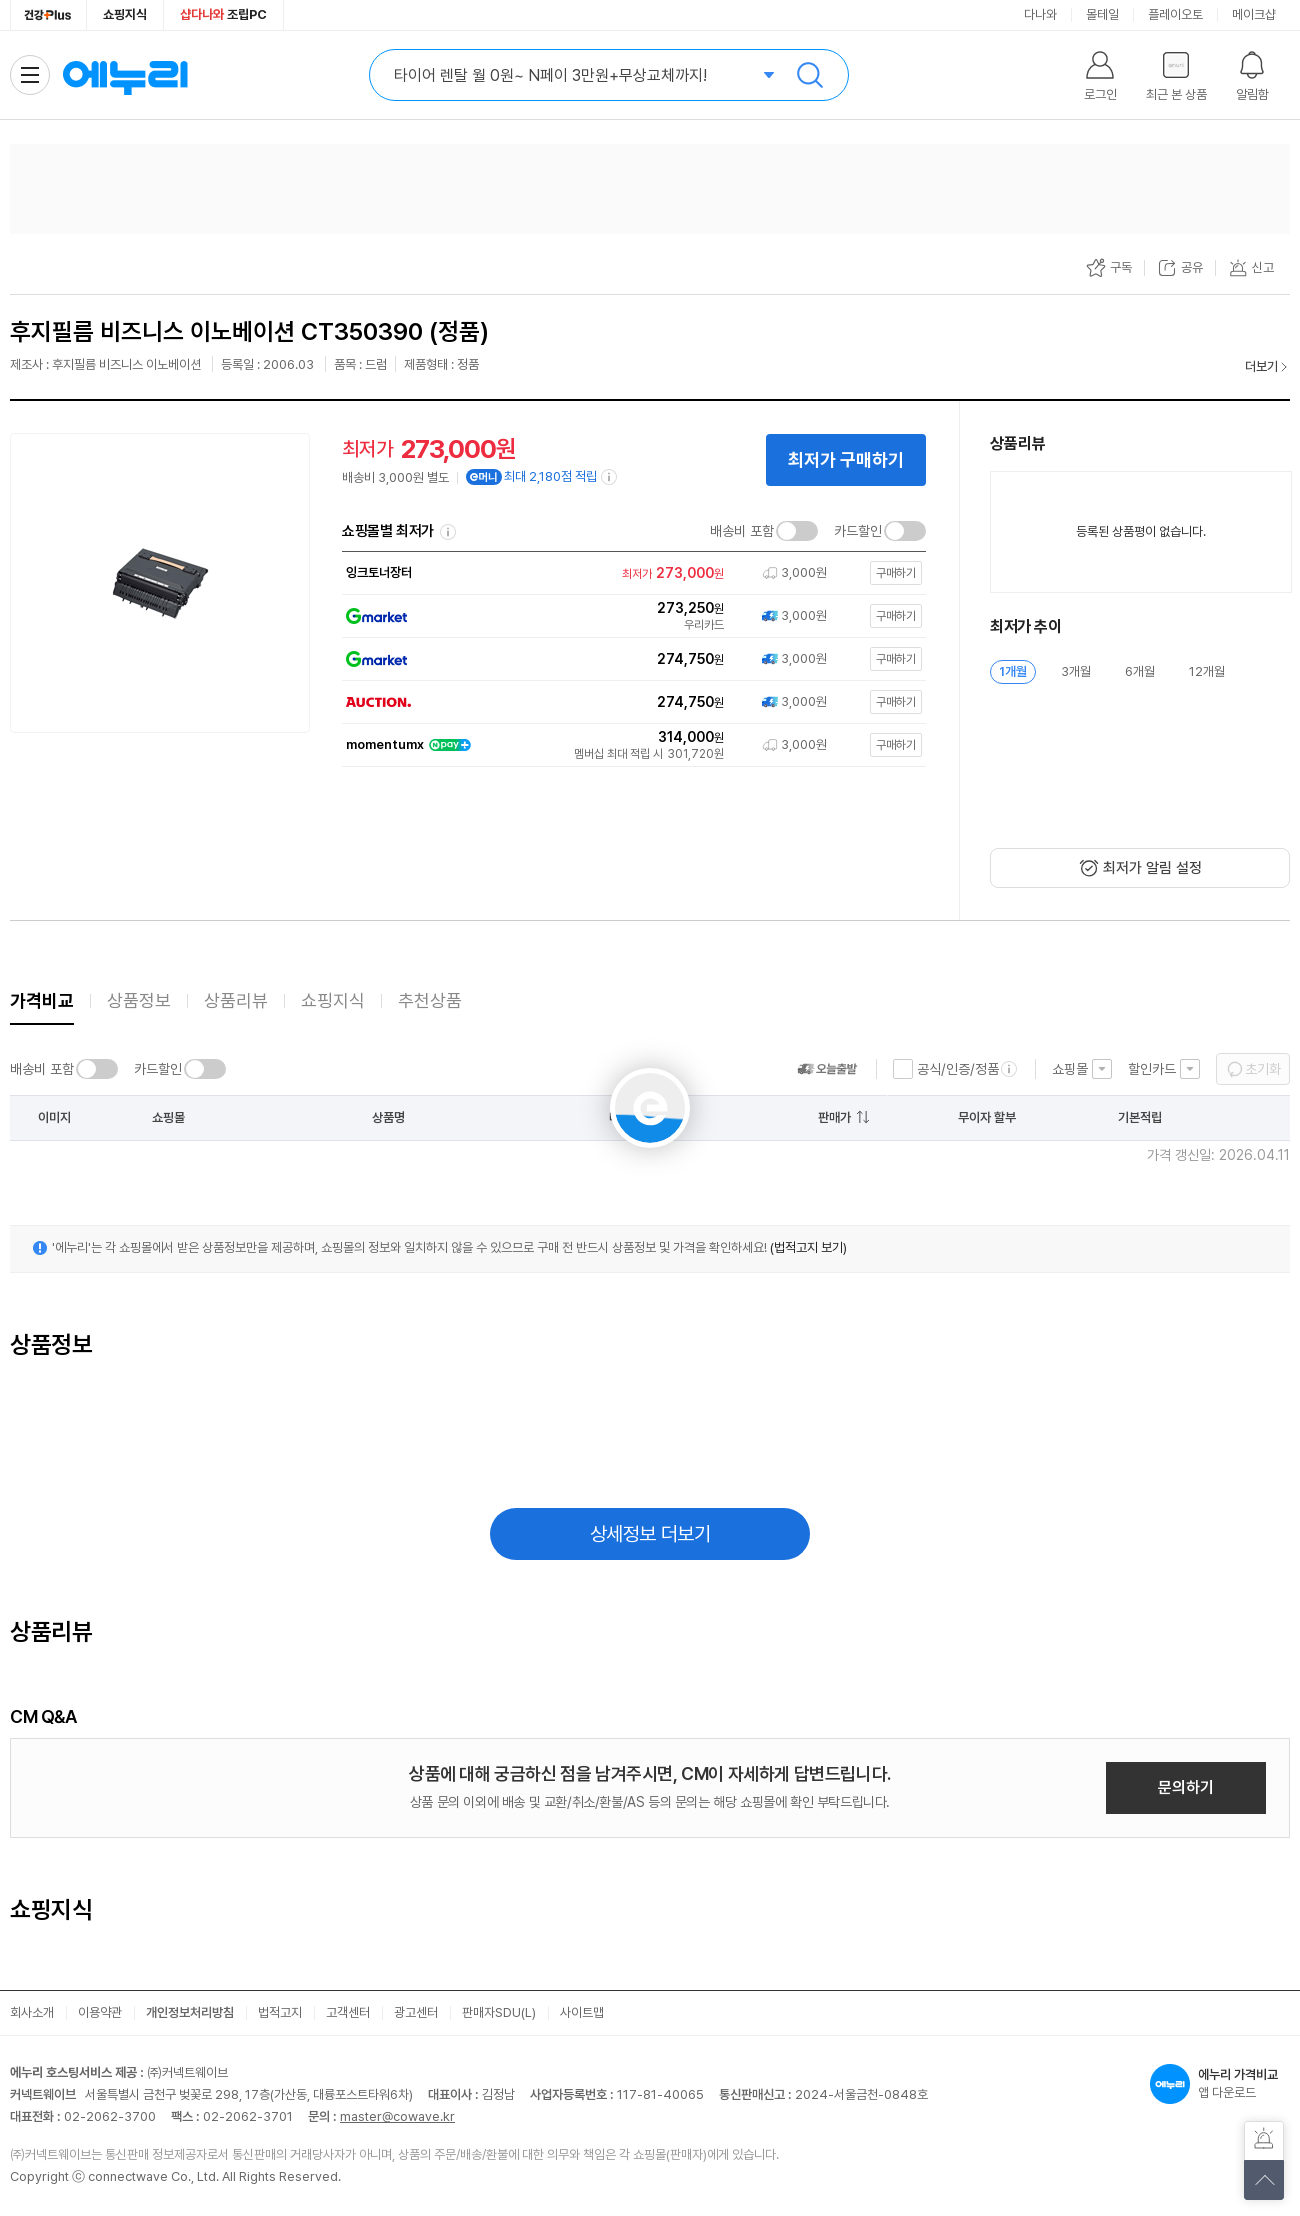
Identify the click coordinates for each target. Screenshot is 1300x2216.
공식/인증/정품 (958, 1069)
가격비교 (42, 1000)
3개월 (1076, 671)
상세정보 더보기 (650, 1534)
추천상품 (430, 1000)
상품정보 (139, 1000)
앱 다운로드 (1220, 2084)
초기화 (1263, 1069)
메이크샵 (1254, 14)
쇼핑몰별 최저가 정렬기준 (448, 532)
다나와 (1040, 14)
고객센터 (348, 2012)
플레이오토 (1175, 14)
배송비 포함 (742, 531)
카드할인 (858, 531)
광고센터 (416, 2012)
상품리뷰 (236, 1000)
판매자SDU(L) (499, 2012)
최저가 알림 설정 (1152, 868)
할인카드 (1152, 1069)
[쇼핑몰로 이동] (630, 573)
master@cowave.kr (397, 2116)
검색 (810, 75)
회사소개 (32, 2012)
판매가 (834, 1117)
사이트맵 (582, 2012)
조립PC (223, 14)
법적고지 (280, 2012)
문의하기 (1186, 1787)
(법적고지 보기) (808, 1247)
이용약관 (100, 2012)
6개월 (1140, 671)
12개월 (1207, 671)
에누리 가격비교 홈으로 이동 (125, 75)
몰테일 (1102, 14)
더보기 (1261, 366)
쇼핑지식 (125, 14)
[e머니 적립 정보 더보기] (610, 477)
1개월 (1013, 671)
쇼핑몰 (1070, 1069)
